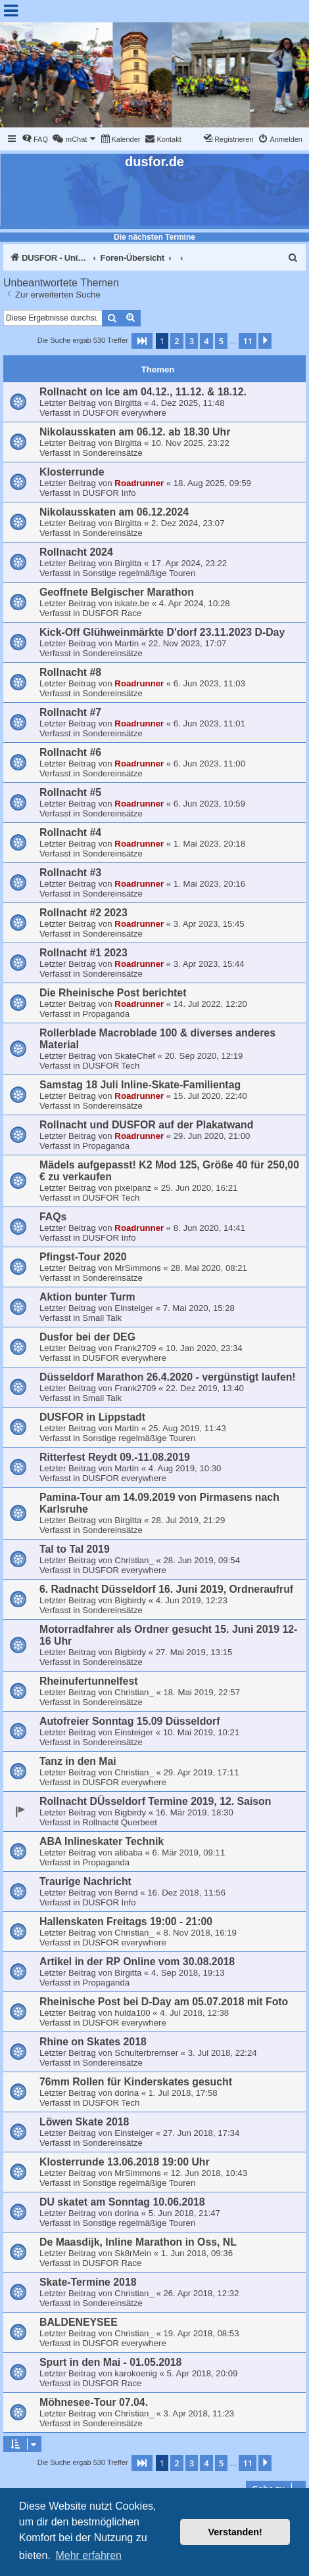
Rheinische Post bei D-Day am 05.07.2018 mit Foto (163, 2001)
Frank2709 (135, 1348)
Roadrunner (139, 483)
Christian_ (133, 1560)
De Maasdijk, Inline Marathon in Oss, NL (138, 2242)
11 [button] (247, 341)
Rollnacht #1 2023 (83, 952)
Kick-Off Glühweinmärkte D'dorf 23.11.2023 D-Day (162, 632)
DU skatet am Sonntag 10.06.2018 (122, 2202)
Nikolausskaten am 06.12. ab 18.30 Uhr (134, 431)
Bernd (125, 1893)
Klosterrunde (72, 471)
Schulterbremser (146, 2053)
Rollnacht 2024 (76, 552)
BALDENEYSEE (78, 2322)
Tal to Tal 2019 (74, 1549)
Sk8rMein (132, 2253)
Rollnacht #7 (70, 712)
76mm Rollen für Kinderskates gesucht (135, 2081)
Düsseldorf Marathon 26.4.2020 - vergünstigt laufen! (167, 1377)
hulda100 (132, 2013)
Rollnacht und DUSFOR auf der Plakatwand (146, 1124)
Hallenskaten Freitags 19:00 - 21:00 (125, 1921)
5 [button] (221, 341)
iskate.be (131, 603)
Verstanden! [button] (235, 2532)
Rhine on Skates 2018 (93, 2041)
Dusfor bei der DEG (87, 1337)
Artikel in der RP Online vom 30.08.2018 (137, 1961)
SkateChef (134, 1056)
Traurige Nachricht (85, 1881)
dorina (126, 2093)
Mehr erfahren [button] (88, 2555)
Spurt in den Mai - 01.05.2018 (110, 2362)
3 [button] (191, 341)
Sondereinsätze (112, 453)
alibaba (128, 1852)
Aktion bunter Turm (87, 1296)
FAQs (52, 1216)
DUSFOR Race (111, 613)
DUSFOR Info (108, 493)
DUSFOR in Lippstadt (92, 1417)
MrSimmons (137, 1268)
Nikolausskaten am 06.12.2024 (114, 512)
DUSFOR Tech (110, 1066)
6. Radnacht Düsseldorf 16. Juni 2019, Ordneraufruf (166, 1589)
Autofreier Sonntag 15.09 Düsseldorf (129, 1721)
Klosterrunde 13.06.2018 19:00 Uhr (124, 2161)
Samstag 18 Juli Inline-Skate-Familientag (140, 1084)
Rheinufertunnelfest (88, 1681)
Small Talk (102, 1318)
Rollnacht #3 (70, 872)
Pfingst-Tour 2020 (83, 1256)
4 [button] (206, 341)
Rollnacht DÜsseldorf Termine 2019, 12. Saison (155, 1801)
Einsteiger (133, 1308)
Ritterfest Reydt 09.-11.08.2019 (114, 1457)
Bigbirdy (130, 1600)
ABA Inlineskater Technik (101, 1841)
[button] (142, 341)
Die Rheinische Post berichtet (112, 992)
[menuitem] (35, 139)
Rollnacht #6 (70, 752)
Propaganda (106, 1014)
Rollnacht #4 (70, 832)
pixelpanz (132, 1188)
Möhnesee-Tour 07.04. (93, 2402)
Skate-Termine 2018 (88, 2282)
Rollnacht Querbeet (119, 1822)
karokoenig (135, 2373)
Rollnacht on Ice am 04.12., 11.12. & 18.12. (143, 391)
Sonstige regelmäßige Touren (138, 573)
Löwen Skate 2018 (84, 2121)
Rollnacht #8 (70, 672)
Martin (126, 643)
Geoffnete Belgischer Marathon (116, 592)
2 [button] (176, 341)
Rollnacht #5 (70, 792)
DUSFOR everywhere (124, 413)
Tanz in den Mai (77, 1761)
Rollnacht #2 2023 (83, 912)
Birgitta (127, 403)
